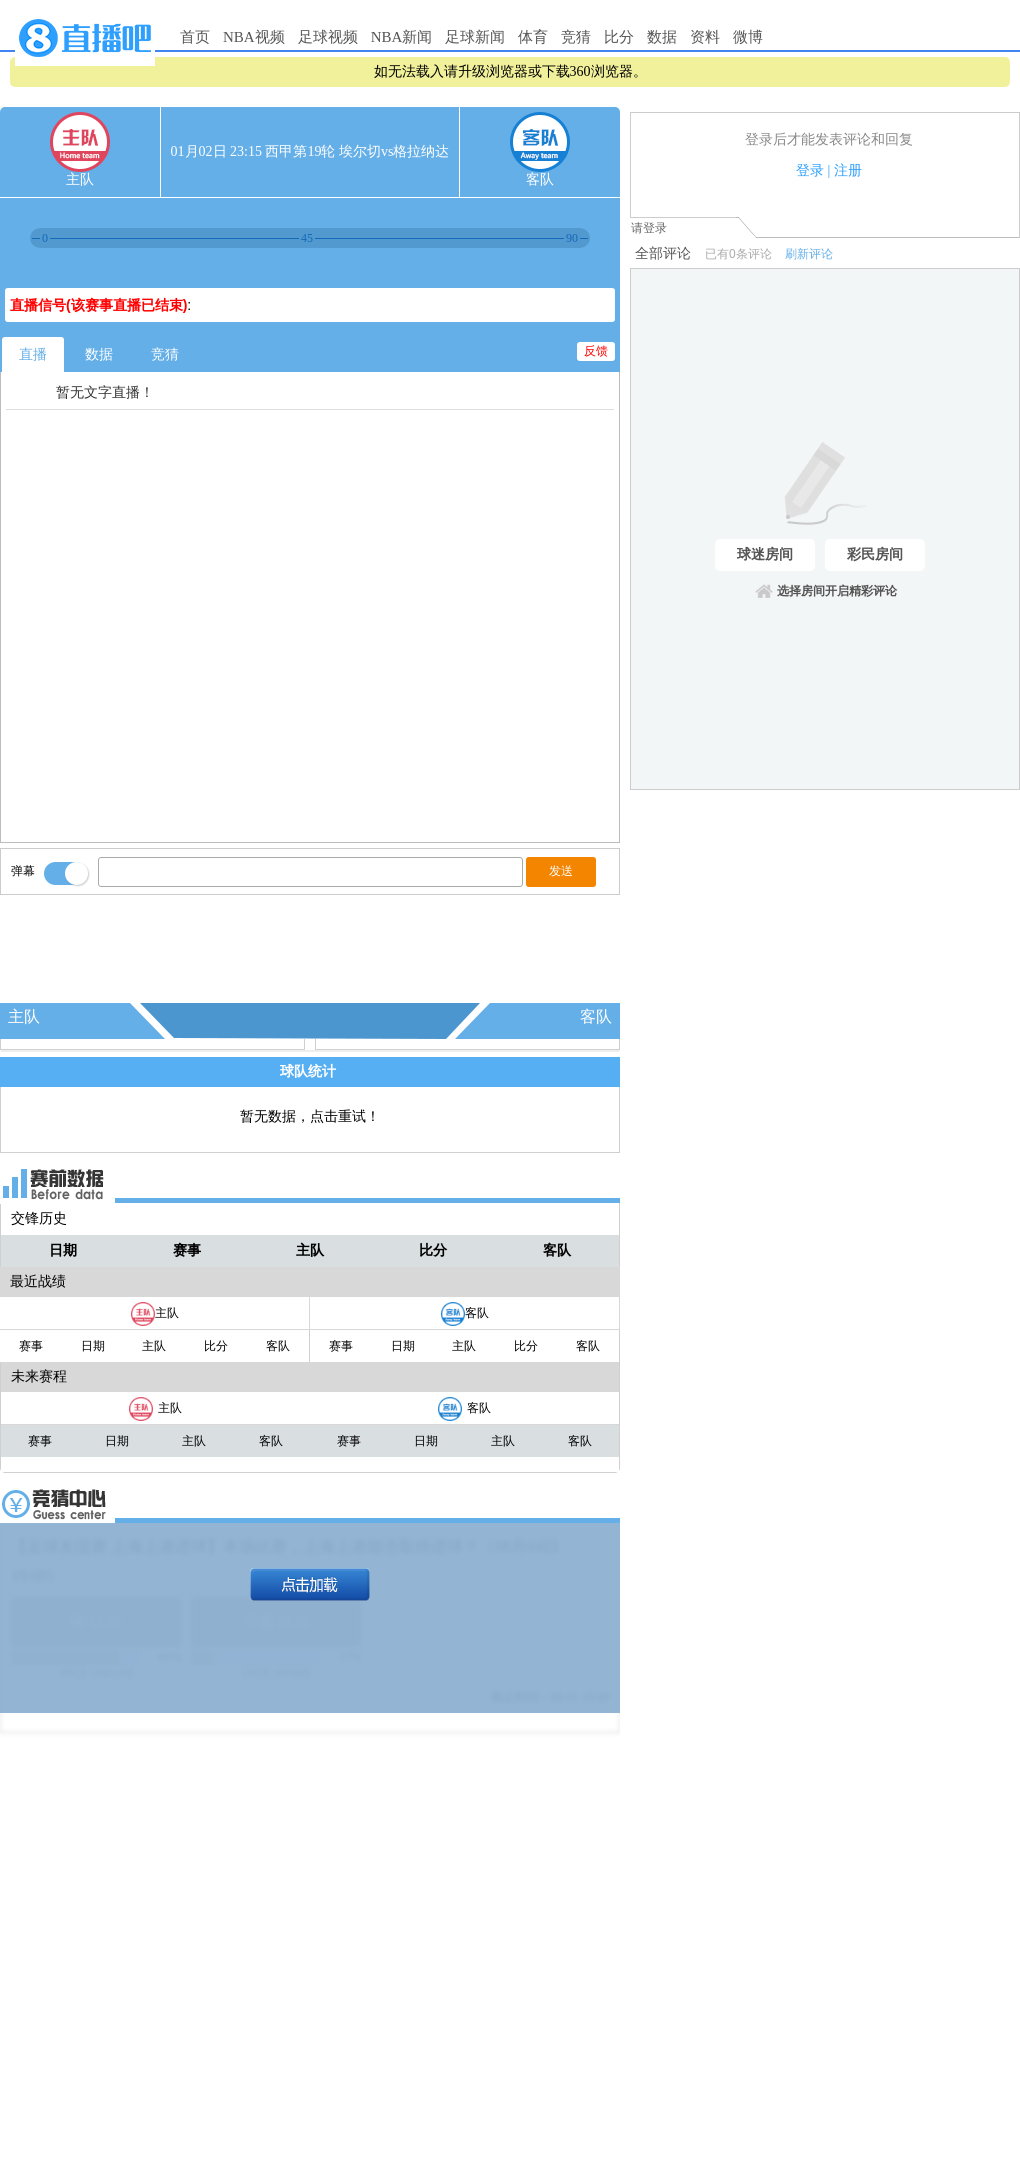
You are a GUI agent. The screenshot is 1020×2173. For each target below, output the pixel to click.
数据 (662, 37)
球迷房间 (765, 554)
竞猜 (576, 37)
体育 (533, 37)
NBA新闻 (402, 37)
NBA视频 (254, 37)
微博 (748, 37)
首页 (195, 37)
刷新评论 (809, 254)
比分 (619, 37)
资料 (705, 37)
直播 (33, 354)
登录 (810, 170)
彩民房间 (875, 554)
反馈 (596, 351)
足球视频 (328, 37)
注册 (848, 170)
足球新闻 (475, 37)
